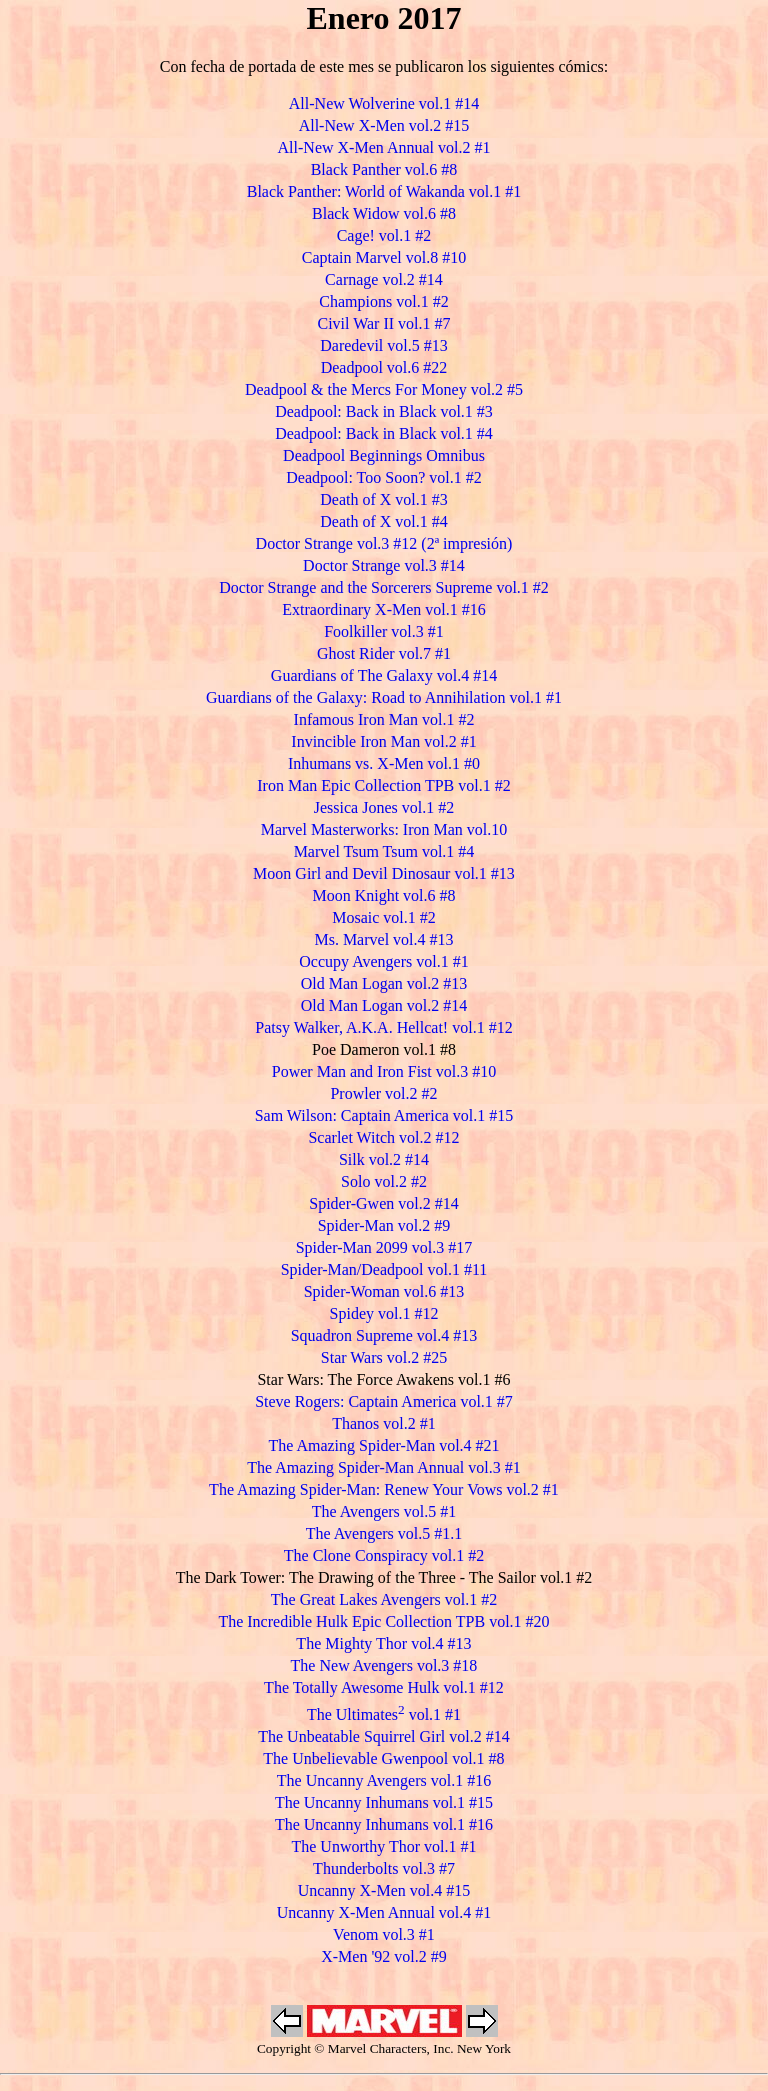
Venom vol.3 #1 (384, 1934)
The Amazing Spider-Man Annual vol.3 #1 (383, 1467)
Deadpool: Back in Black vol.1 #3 (384, 411)
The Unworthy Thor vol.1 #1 (383, 1846)
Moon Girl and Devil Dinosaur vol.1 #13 (384, 873)
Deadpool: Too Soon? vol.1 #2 (383, 477)
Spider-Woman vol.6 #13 (384, 1291)
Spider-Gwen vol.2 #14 (383, 1203)
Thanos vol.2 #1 (384, 1423)
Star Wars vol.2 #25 (384, 1357)
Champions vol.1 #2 (383, 301)
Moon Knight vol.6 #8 (383, 895)
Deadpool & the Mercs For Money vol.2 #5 (384, 389)
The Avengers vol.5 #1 (384, 1511)
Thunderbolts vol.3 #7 (384, 1868)
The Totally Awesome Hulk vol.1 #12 (384, 1687)
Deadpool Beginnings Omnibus (384, 455)
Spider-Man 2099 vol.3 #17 (384, 1247)
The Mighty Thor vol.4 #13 (383, 1643)
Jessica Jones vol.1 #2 (384, 807)
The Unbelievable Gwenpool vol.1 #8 (383, 1758)
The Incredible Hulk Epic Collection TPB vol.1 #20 (383, 1621)
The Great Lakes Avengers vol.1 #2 (384, 1599)
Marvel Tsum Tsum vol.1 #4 (384, 851)
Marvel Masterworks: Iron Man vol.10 (384, 829)
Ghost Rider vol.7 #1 (384, 653)
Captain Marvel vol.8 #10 (384, 257)
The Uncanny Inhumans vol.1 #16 (384, 1824)
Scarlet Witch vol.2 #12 (383, 1137)
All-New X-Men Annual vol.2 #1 (384, 147)
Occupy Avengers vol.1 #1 (383, 961)
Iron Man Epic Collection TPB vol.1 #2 (383, 785)
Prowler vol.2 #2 (383, 1093)
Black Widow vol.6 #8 (384, 213)
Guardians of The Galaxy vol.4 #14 (384, 675)
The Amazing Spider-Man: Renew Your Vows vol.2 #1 (384, 1489)
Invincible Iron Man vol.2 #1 (383, 741)
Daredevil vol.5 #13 (384, 345)
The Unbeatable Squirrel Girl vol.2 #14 (384, 1736)
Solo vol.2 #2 (384, 1181)
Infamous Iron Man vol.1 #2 (384, 719)
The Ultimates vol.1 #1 (384, 1714)
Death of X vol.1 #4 (384, 521)
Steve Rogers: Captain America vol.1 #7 (384, 1401)
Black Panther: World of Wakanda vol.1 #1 (384, 191)
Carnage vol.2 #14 (384, 279)
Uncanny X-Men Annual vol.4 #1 (384, 1912)
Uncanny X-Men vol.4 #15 (384, 1890)
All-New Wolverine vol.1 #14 (384, 103)
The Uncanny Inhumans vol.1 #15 (384, 1802)
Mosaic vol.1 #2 (384, 917)
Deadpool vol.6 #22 (384, 367)
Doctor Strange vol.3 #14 (384, 565)
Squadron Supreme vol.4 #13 (384, 1335)
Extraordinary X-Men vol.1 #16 (384, 609)
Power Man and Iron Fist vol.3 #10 (384, 1071)
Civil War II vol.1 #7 (383, 323)
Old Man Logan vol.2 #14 (384, 1005)
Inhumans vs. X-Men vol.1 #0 (384, 763)
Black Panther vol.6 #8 (384, 169)
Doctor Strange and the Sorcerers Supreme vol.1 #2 (384, 587)
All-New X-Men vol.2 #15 (384, 125)
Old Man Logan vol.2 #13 (384, 983)
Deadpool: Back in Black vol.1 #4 (384, 433)
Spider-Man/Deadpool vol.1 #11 (384, 1269)
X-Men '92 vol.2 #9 (384, 1956)
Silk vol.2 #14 (384, 1159)
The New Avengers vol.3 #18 (384, 1665)
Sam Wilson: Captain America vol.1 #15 (384, 1115)
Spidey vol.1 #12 (384, 1313)
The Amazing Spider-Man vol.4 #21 (383, 1445)
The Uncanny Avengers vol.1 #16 (384, 1780)
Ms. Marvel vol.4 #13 (383, 939)
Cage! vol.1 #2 (384, 235)
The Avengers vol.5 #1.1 (384, 1533)
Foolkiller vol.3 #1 (384, 631)
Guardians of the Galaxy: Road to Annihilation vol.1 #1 (384, 697)
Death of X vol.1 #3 (384, 499)
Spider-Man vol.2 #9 (384, 1225)
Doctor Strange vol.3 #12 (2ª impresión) (384, 543)
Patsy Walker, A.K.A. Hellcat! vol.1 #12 (383, 1027)
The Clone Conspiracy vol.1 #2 (384, 1555)
